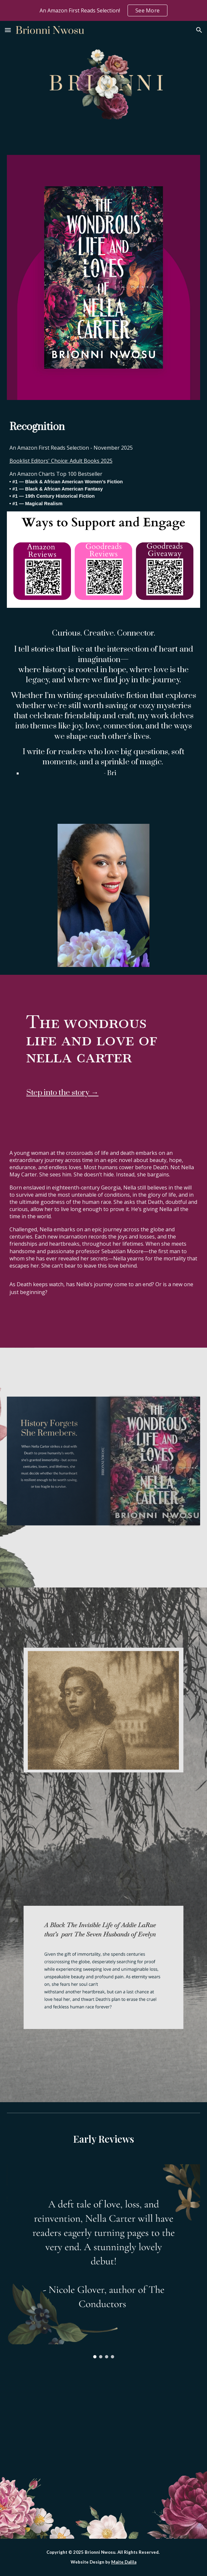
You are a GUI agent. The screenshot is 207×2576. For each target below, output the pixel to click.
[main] (103, 427)
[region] (103, 10)
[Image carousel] (103, 2261)
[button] (8, 30)
